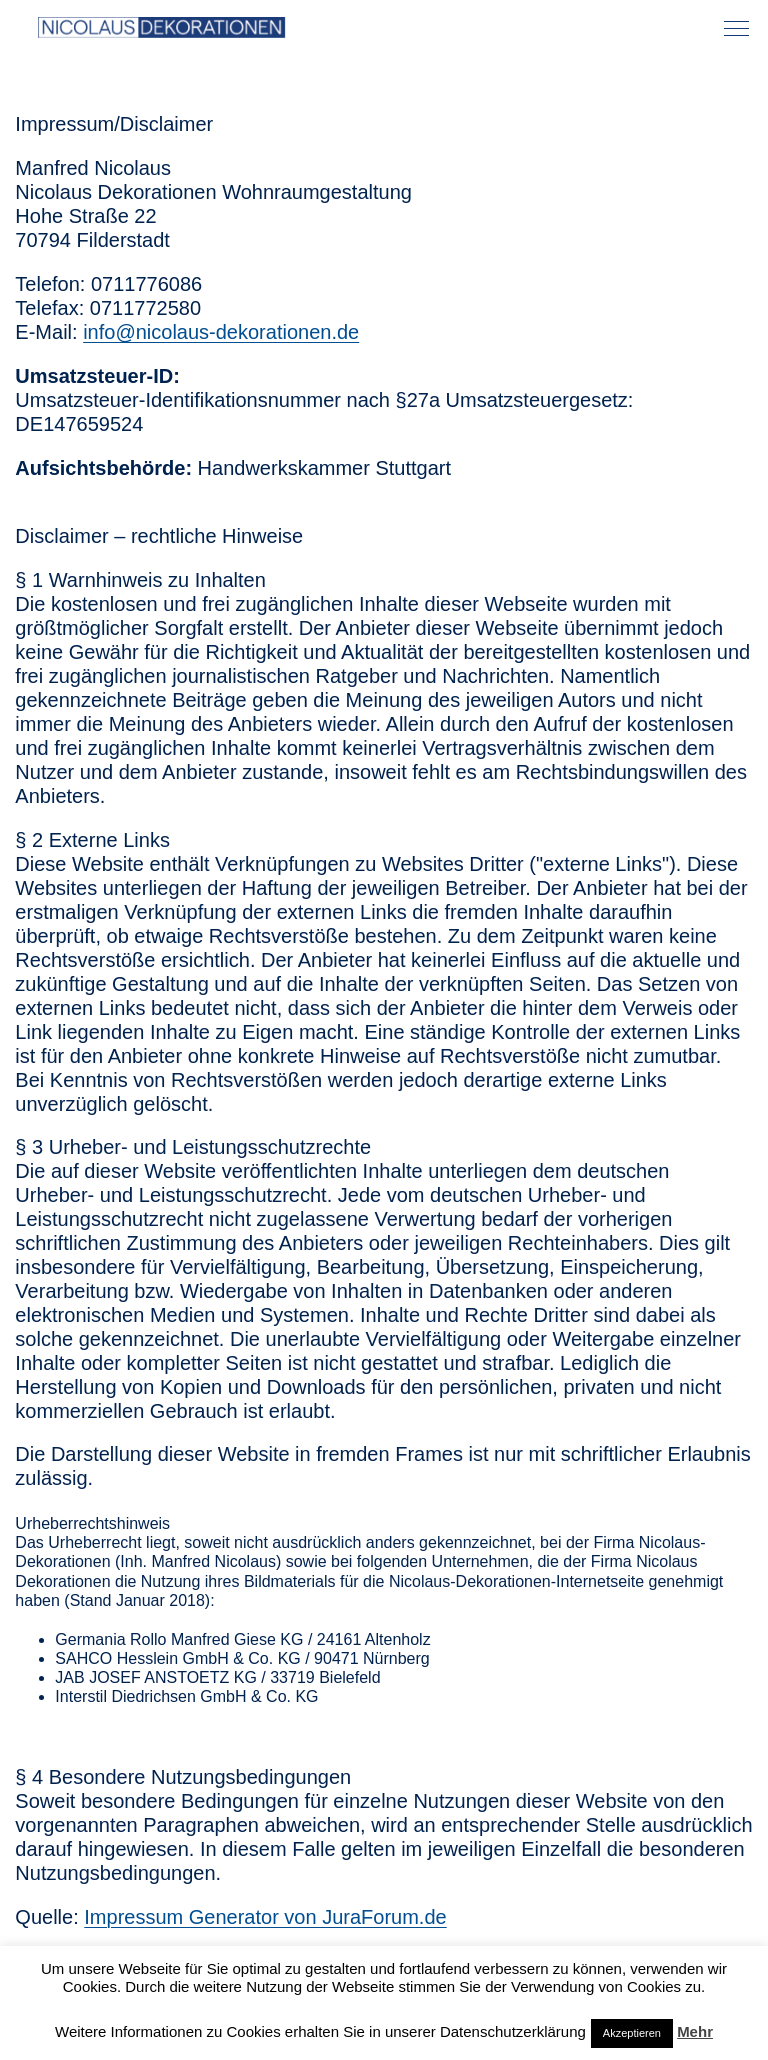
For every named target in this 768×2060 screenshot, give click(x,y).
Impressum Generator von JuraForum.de (265, 1917)
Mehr (695, 2031)
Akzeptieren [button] (632, 2033)
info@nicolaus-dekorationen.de (221, 332)
